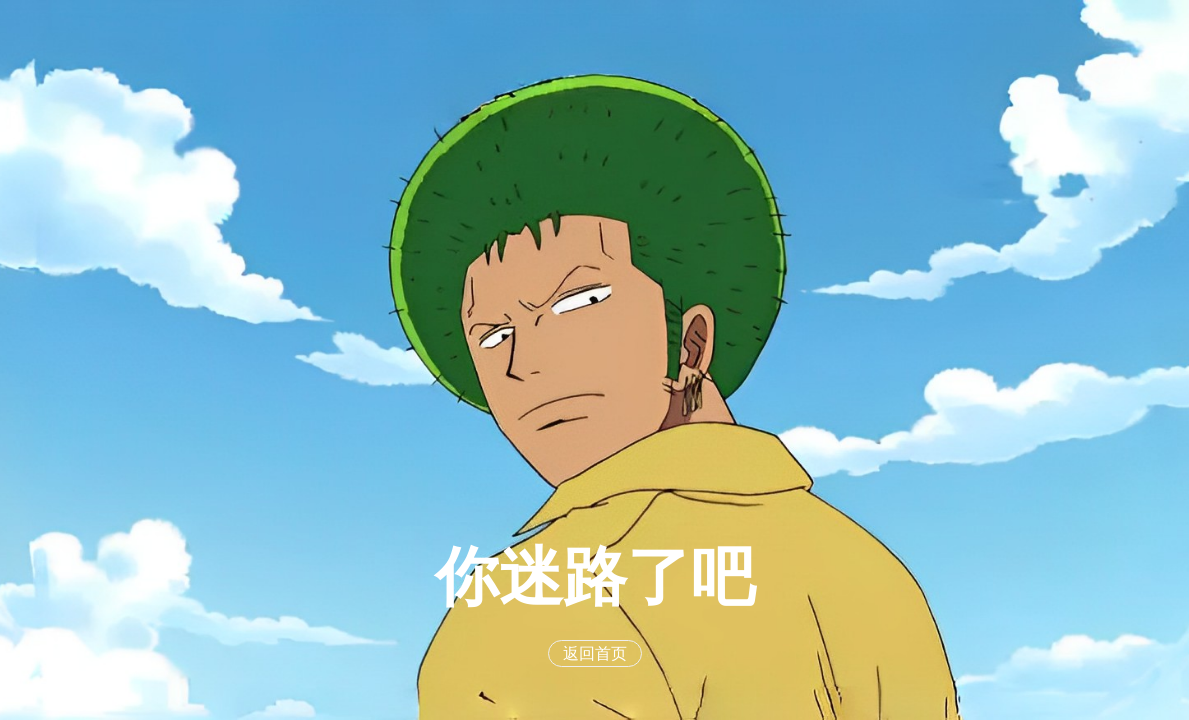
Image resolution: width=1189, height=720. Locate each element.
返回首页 (595, 653)
